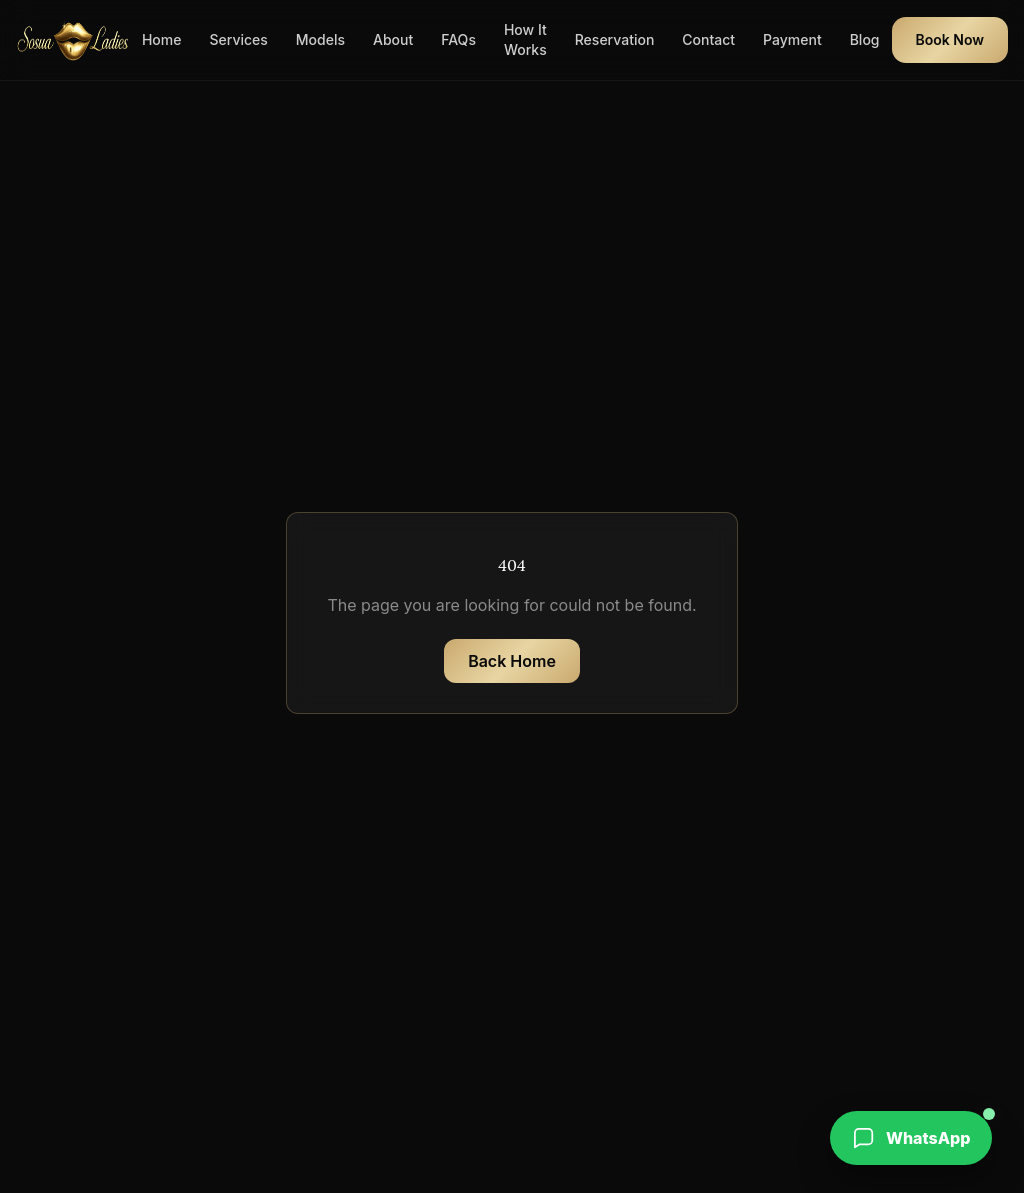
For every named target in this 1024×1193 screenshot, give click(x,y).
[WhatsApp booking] (911, 1138)
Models (320, 39)
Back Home (512, 661)
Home (162, 39)
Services (238, 39)
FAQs (458, 39)
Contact (708, 39)
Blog (865, 39)
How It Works (525, 39)
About (393, 39)
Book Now (950, 39)
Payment (792, 39)
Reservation (615, 39)
